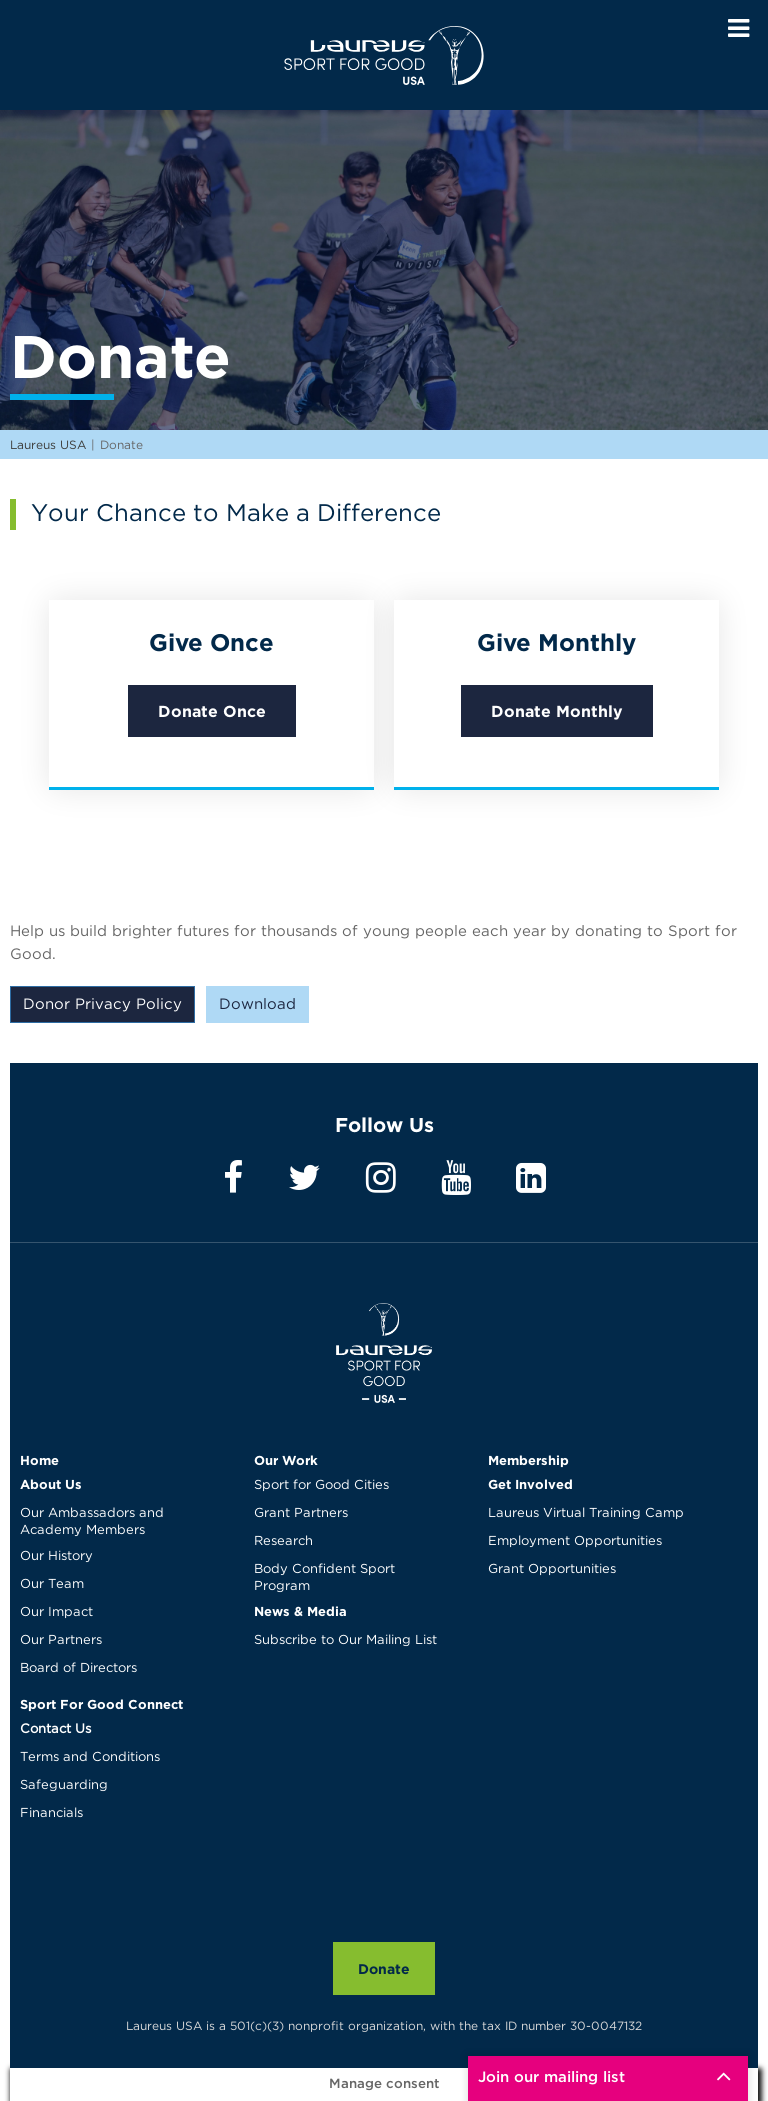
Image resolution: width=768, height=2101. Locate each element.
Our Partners (61, 1640)
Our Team (52, 1584)
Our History (56, 1556)
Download (257, 1004)
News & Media (300, 1611)
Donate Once (212, 711)
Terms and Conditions (90, 1757)
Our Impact (56, 1612)
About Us (51, 1484)
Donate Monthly (557, 711)
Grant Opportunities (552, 1569)
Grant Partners (301, 1513)
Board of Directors (78, 1668)
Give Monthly (556, 642)
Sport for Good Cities (321, 1485)
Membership (528, 1460)
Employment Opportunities (575, 1541)
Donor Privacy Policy (102, 1004)
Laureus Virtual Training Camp (586, 1513)
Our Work (286, 1460)
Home (39, 1460)
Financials (51, 1813)
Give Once (211, 642)
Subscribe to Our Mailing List (345, 1640)
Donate (384, 1968)
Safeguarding (64, 1785)
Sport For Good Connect (101, 1704)
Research (283, 1541)
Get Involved (530, 1484)
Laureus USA (384, 55)
